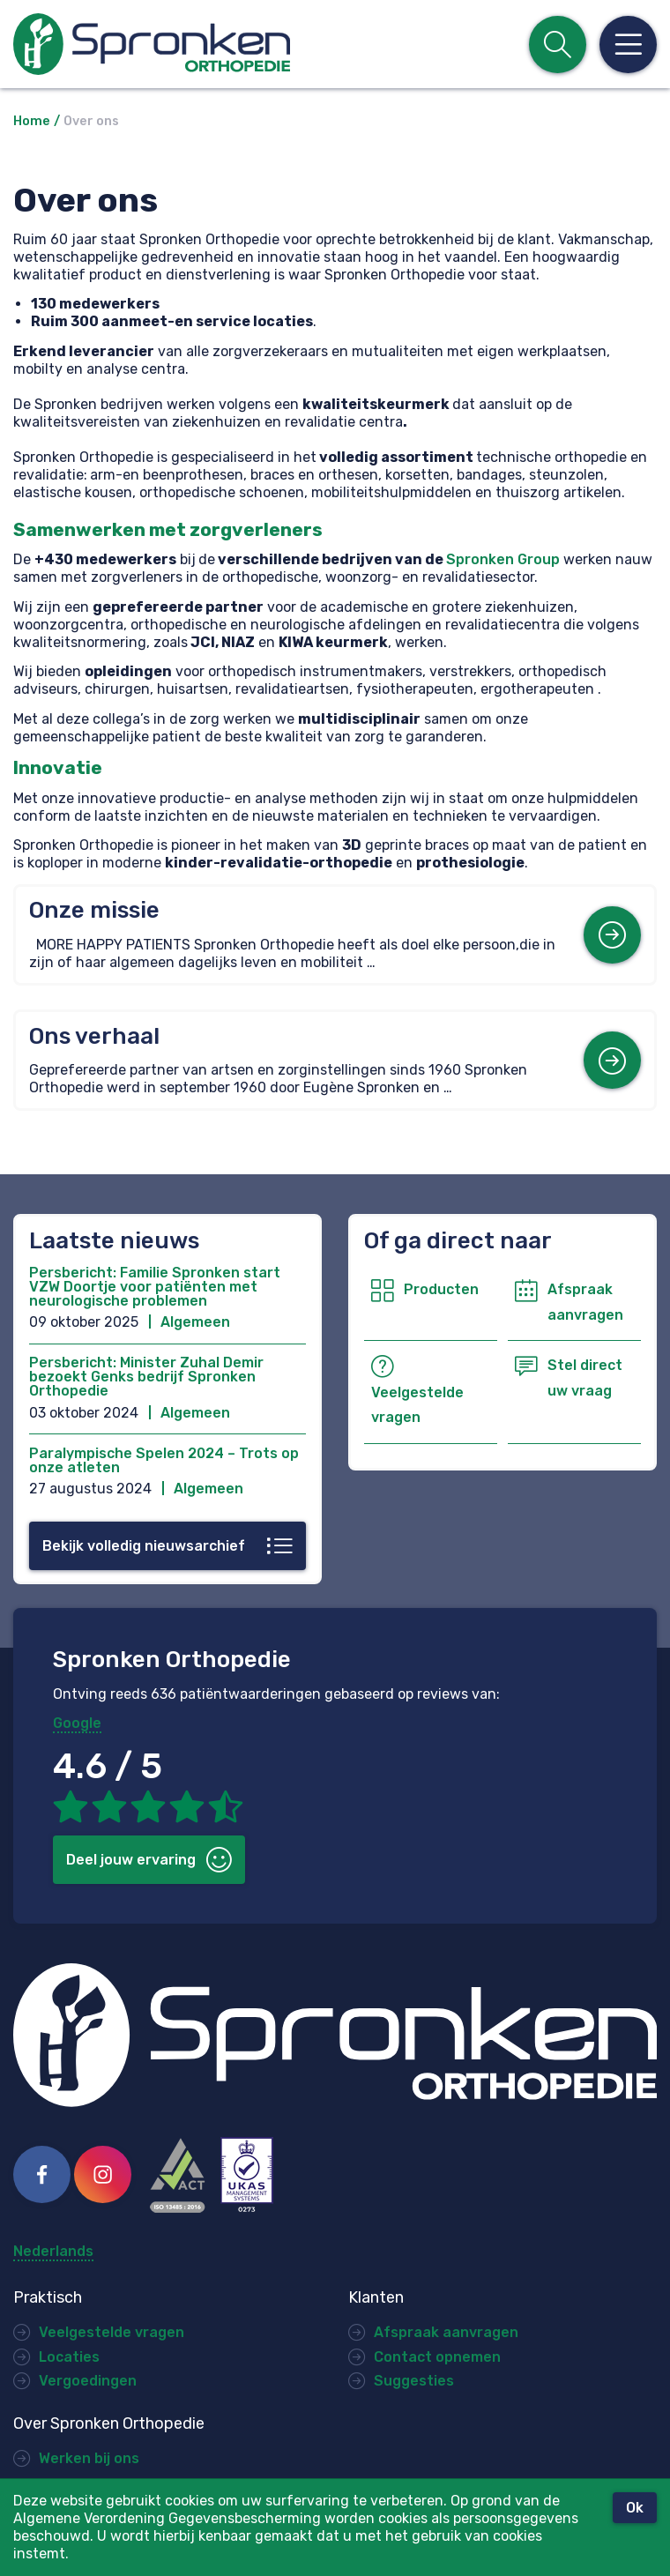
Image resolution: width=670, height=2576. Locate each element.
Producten (441, 1289)
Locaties (69, 2357)
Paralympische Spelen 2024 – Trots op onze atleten (164, 1460)
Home (31, 121)
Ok (635, 2507)
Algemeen (195, 1322)
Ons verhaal (94, 1036)
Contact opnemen (437, 2357)
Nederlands (53, 2252)
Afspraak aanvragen (446, 2332)
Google (77, 1723)
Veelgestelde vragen (111, 2332)
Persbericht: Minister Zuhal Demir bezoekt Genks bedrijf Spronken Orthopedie (146, 1376)
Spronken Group (503, 559)
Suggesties (414, 2380)
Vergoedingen (88, 2380)
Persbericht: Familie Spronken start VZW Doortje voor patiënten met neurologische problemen (154, 1286)
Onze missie (94, 910)
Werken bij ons (89, 2458)
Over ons (91, 121)
